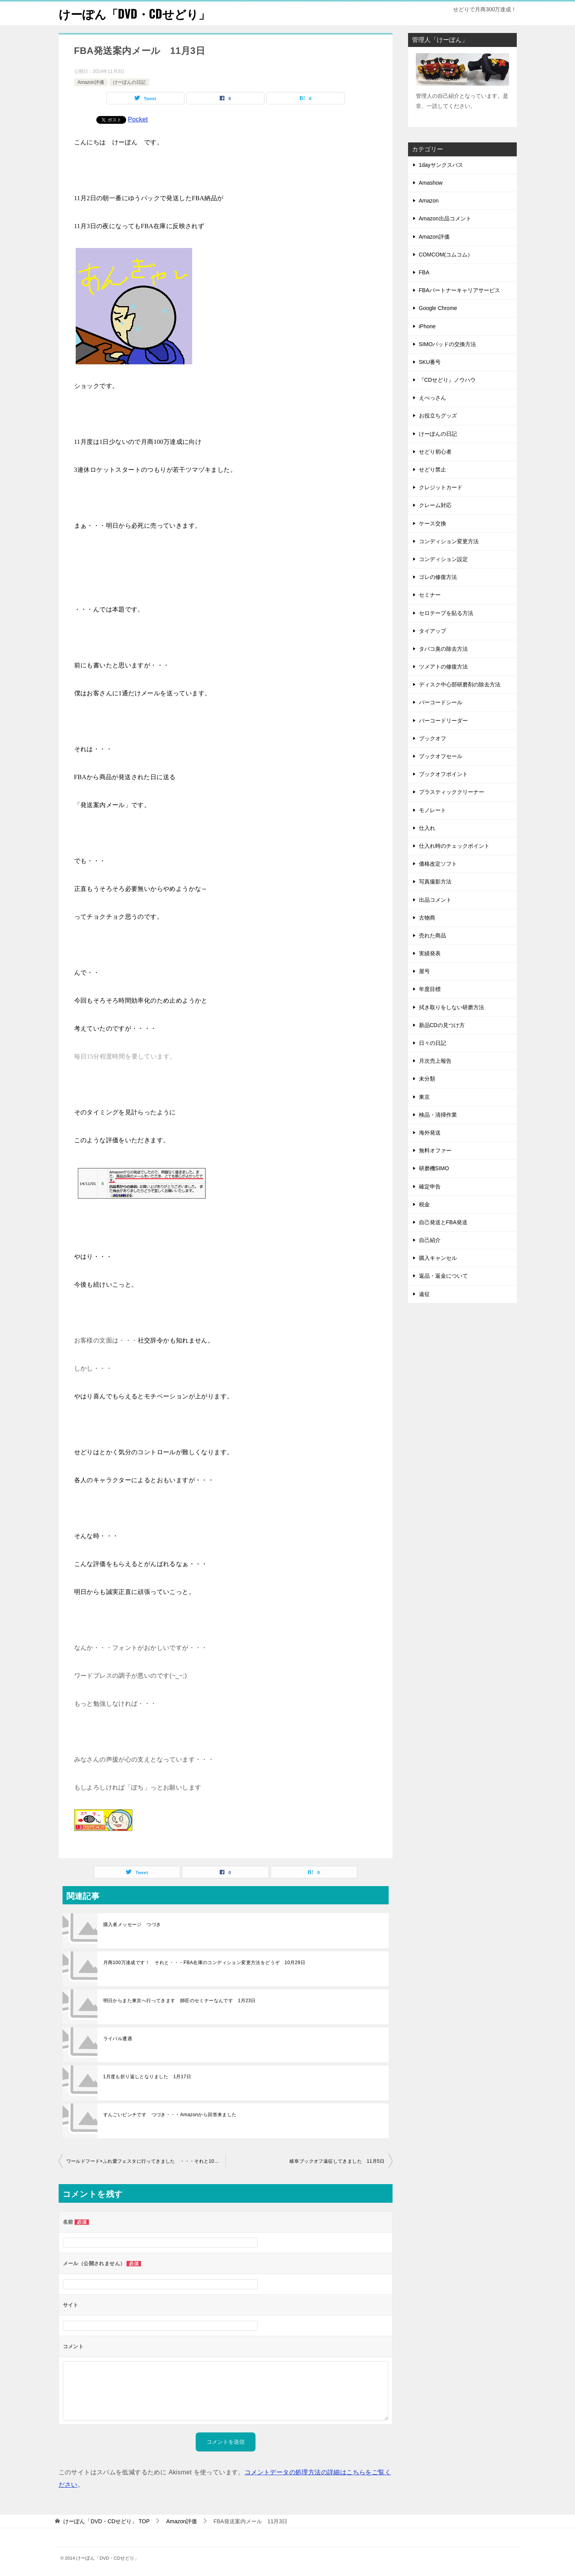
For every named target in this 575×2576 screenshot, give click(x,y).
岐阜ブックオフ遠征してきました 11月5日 (337, 2161)
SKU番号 (430, 362)
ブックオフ (432, 738)
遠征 (424, 1294)
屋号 (424, 971)
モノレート (432, 810)
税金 (424, 1204)
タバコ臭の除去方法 (443, 648)
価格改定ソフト (438, 864)
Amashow (431, 183)
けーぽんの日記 (129, 82)
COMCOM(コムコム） (446, 254)
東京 (424, 1096)
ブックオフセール (440, 756)
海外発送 (430, 1132)
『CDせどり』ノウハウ (447, 380)
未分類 (427, 1079)
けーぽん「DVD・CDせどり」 (134, 13)
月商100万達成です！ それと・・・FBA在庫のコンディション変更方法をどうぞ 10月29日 (204, 1962)
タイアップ (432, 630)
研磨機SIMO (434, 1168)
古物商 (427, 917)
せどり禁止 (432, 469)
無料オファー (435, 1150)
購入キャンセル (438, 1258)
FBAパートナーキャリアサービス (459, 290)
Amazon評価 (91, 82)
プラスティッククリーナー (451, 792)
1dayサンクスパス (441, 164)
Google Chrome (438, 308)
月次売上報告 (435, 1061)
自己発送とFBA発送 (443, 1222)
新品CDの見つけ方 (442, 1025)
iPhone (427, 326)
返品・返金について (443, 1276)
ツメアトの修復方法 (443, 666)
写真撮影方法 (435, 881)
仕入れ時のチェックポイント (454, 846)
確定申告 (430, 1186)
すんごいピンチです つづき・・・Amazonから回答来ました (170, 2114)
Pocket (138, 119)
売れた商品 (432, 935)
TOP (106, 2521)
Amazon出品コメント (445, 218)
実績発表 (430, 953)
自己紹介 (430, 1240)
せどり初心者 (435, 451)
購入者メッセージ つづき (134, 1924)
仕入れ (427, 828)
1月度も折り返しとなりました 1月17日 (147, 2076)
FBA (424, 272)
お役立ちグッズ (438, 415)
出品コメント (435, 899)
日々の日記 (432, 1043)
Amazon (429, 200)
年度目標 (430, 989)
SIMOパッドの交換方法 (447, 344)
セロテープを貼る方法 (446, 613)
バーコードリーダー (443, 720)
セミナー (430, 595)
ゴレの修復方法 (438, 577)
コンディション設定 (443, 559)
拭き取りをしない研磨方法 (451, 1007)
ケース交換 (432, 523)
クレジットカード (440, 487)
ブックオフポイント (443, 774)
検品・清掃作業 (438, 1114)
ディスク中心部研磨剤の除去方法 (459, 684)
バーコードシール (440, 702)
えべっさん (432, 398)
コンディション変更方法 (449, 541)
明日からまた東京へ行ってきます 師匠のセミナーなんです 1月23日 (179, 2000)
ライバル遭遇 (117, 2038)
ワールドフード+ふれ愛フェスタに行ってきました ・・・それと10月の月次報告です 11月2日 (146, 2161)
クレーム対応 (435, 505)
